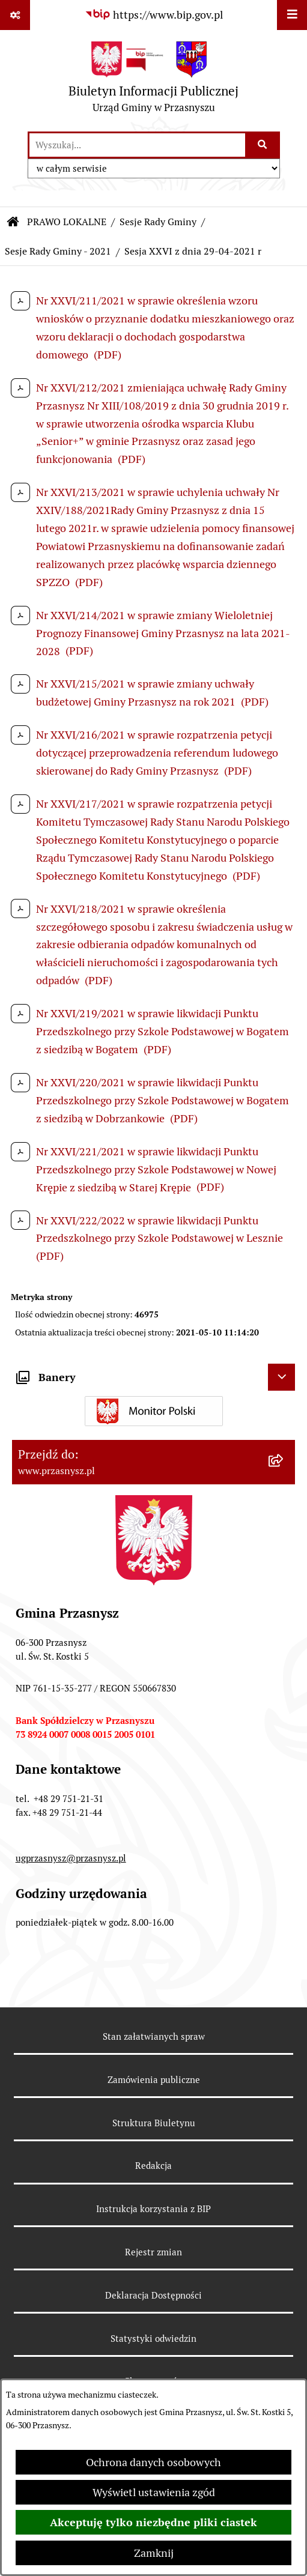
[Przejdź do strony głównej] (153, 80)
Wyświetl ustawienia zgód (154, 2492)
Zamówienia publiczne (154, 2079)
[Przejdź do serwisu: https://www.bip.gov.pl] (154, 14)
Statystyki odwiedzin (153, 2338)
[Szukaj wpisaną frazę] (263, 145)
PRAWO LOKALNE (66, 222)
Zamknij (154, 2553)
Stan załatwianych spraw (154, 2036)
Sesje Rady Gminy (158, 222)
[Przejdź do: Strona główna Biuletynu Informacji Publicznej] (13, 222)
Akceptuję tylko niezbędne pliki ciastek (153, 2522)
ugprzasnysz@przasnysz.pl (71, 1858)
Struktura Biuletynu (153, 2123)
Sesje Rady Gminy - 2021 (58, 251)
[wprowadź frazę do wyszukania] (137, 145)
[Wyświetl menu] (292, 15)
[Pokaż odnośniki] (15, 15)
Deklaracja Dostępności (153, 2295)
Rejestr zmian (153, 2252)
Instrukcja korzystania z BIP (153, 2209)
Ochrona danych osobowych (153, 2462)
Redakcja (153, 2165)
